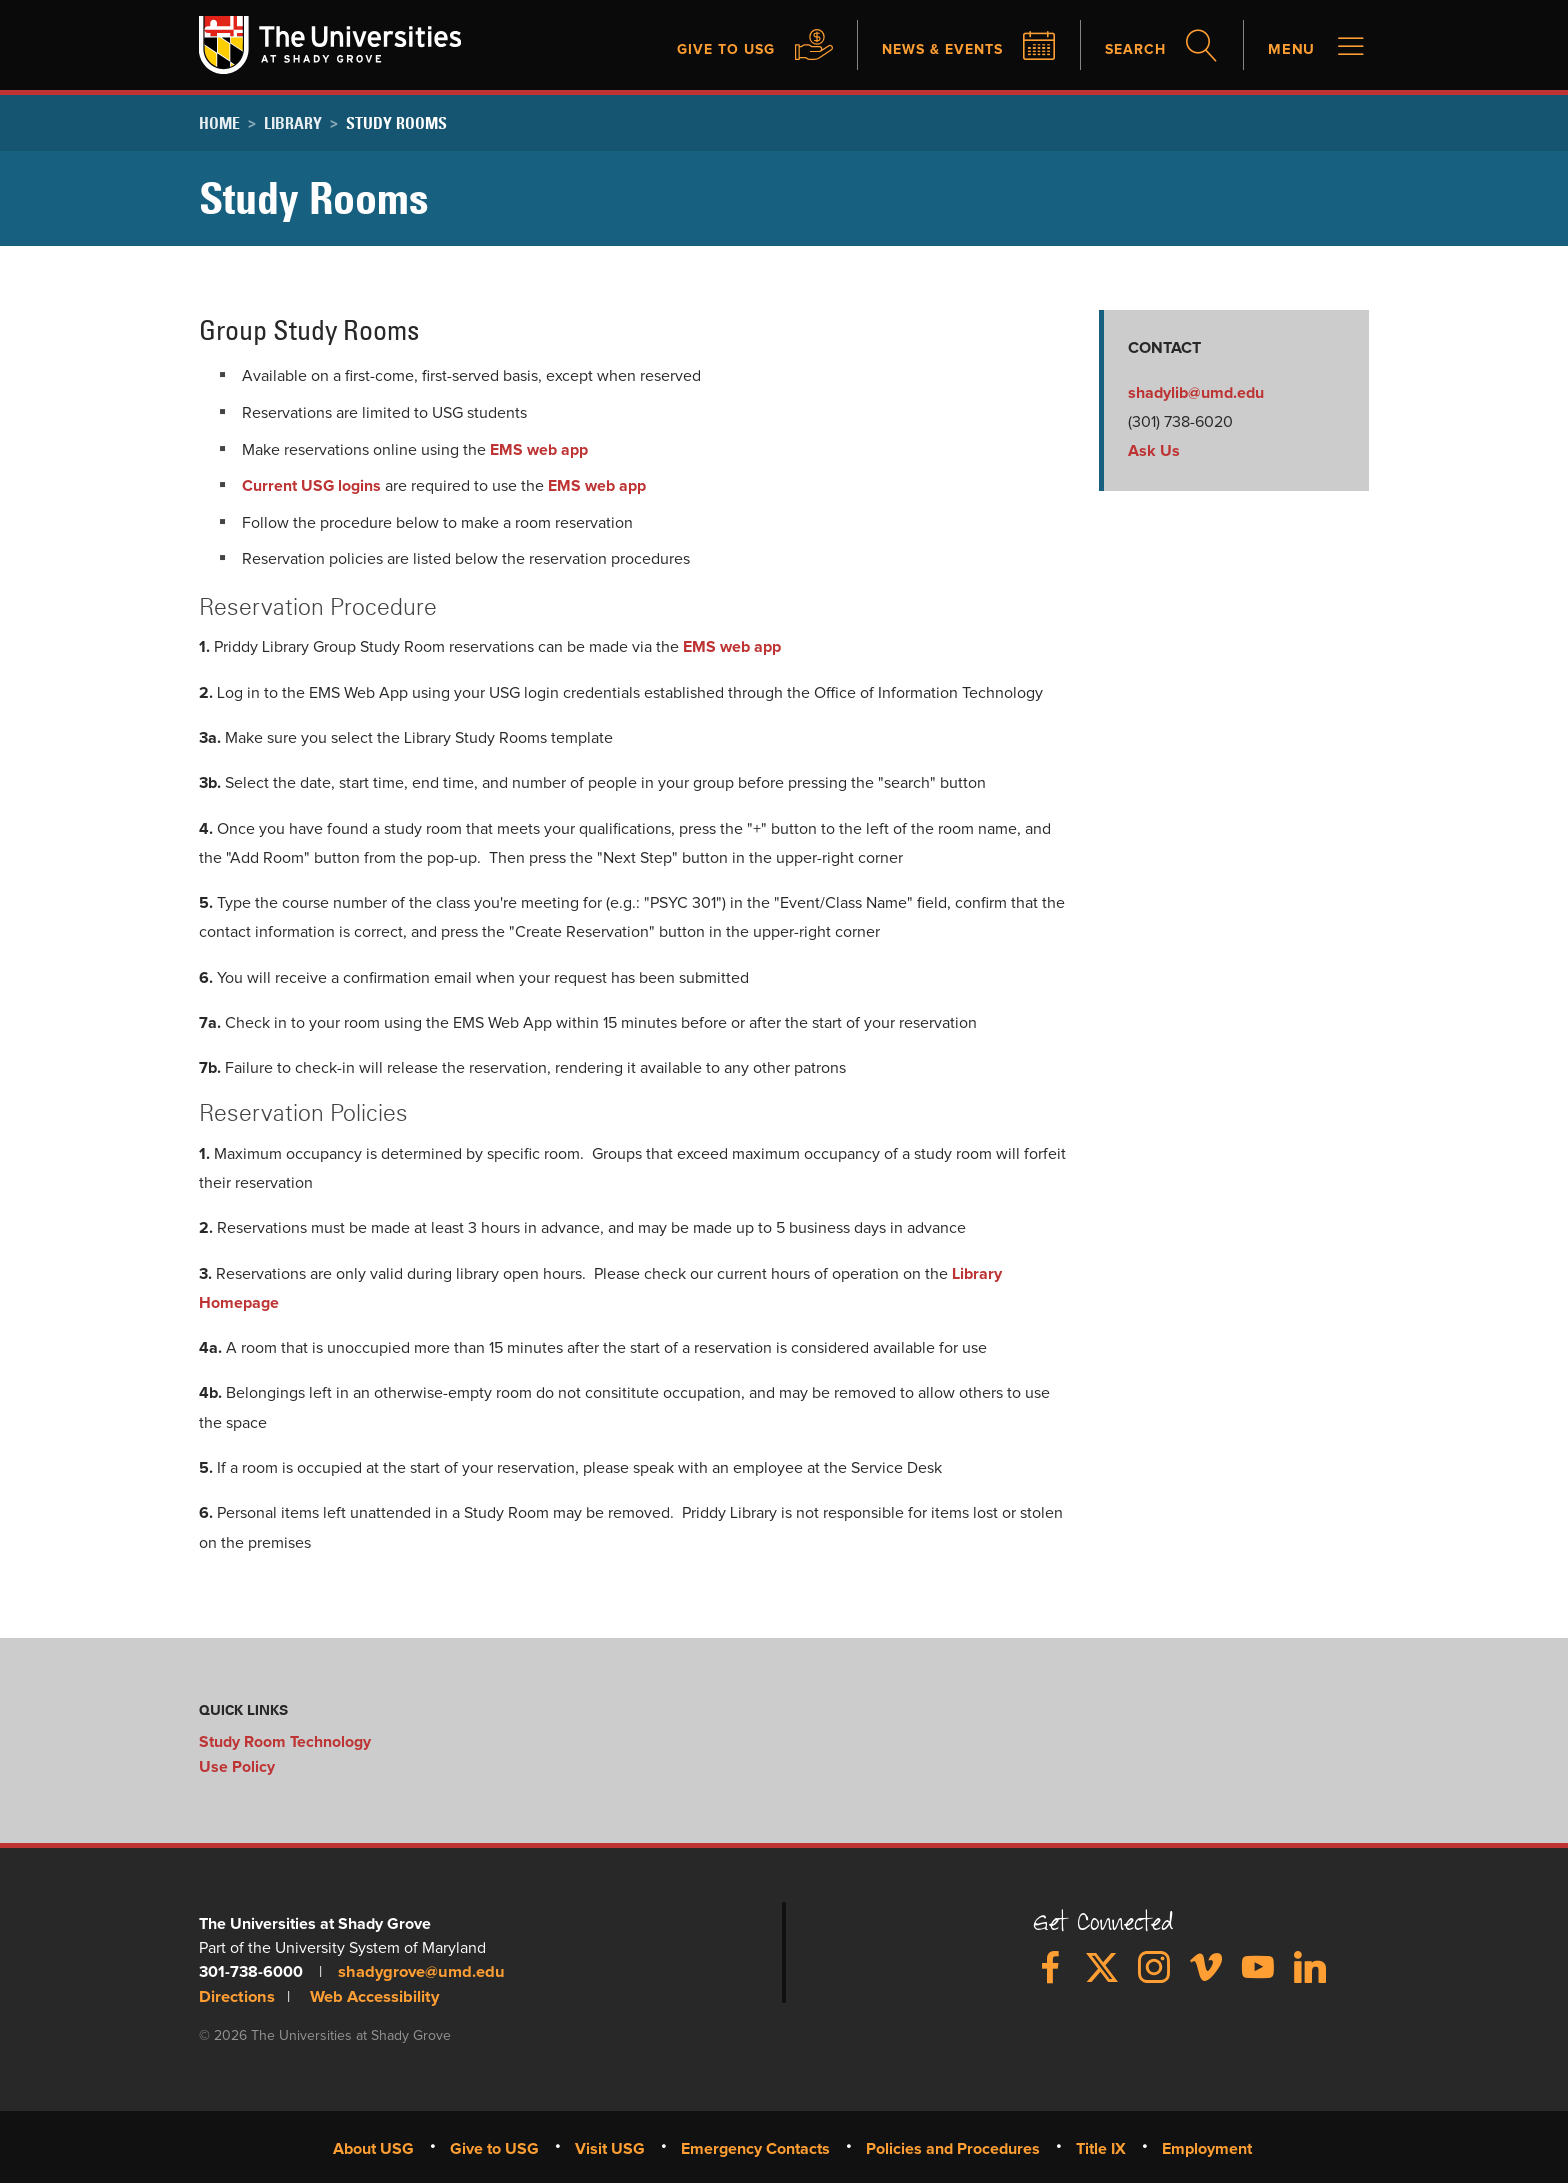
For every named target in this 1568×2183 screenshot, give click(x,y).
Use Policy (237, 1767)
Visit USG (610, 2147)
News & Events (922, 50)
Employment (1207, 2147)
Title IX (1101, 2147)
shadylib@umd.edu (1196, 394)
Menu (1289, 50)
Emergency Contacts (755, 2147)
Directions (235, 1996)
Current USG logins (312, 487)
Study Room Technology (285, 1743)
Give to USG (692, 50)
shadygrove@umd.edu (418, 1972)
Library (293, 124)
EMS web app (539, 451)
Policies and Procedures (953, 2147)
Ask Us (1154, 453)
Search (1127, 50)
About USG (373, 2147)
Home (219, 124)
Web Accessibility (370, 1996)
